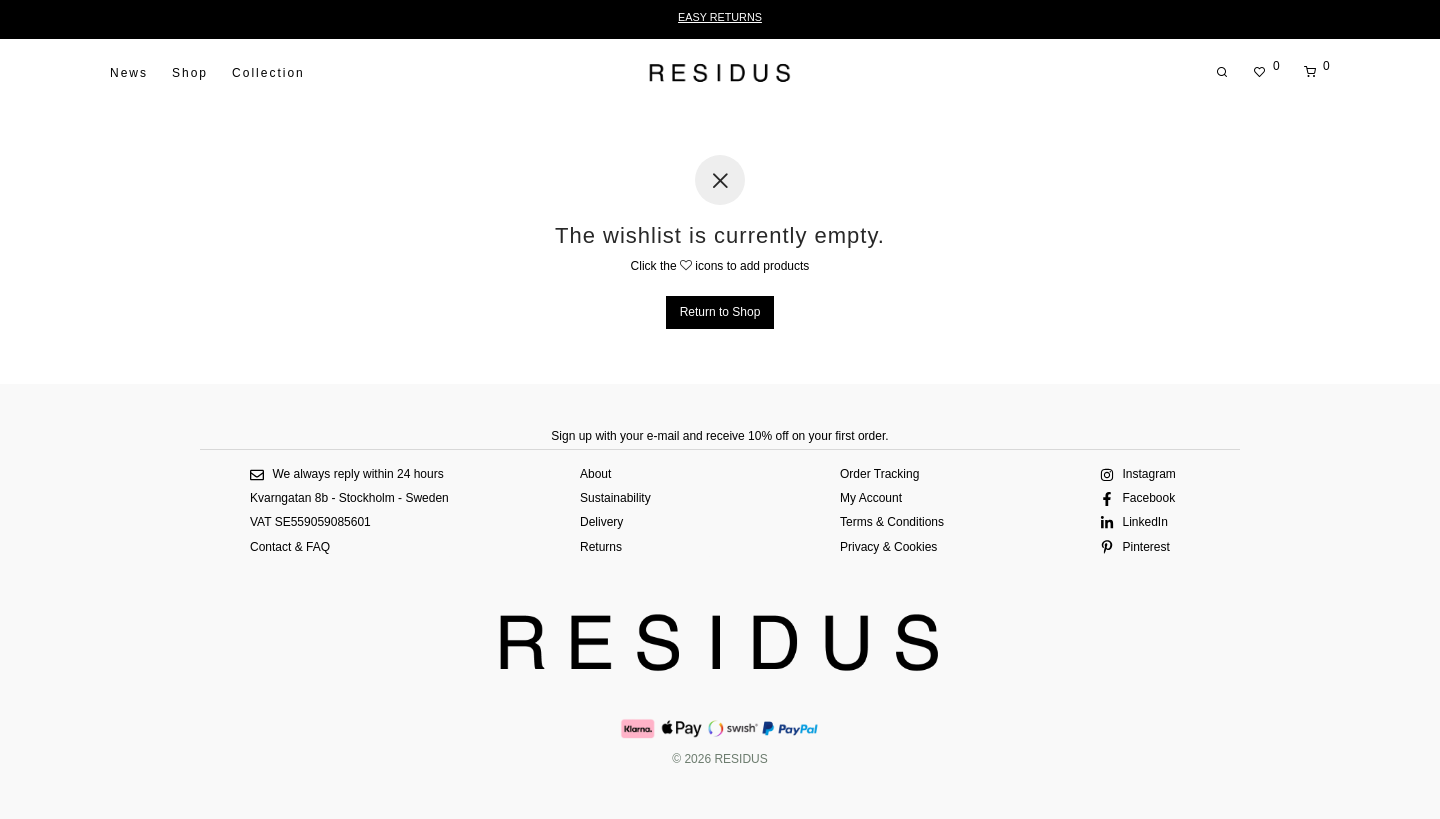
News (129, 73)
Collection (268, 73)
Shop (190, 73)
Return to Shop (720, 312)
